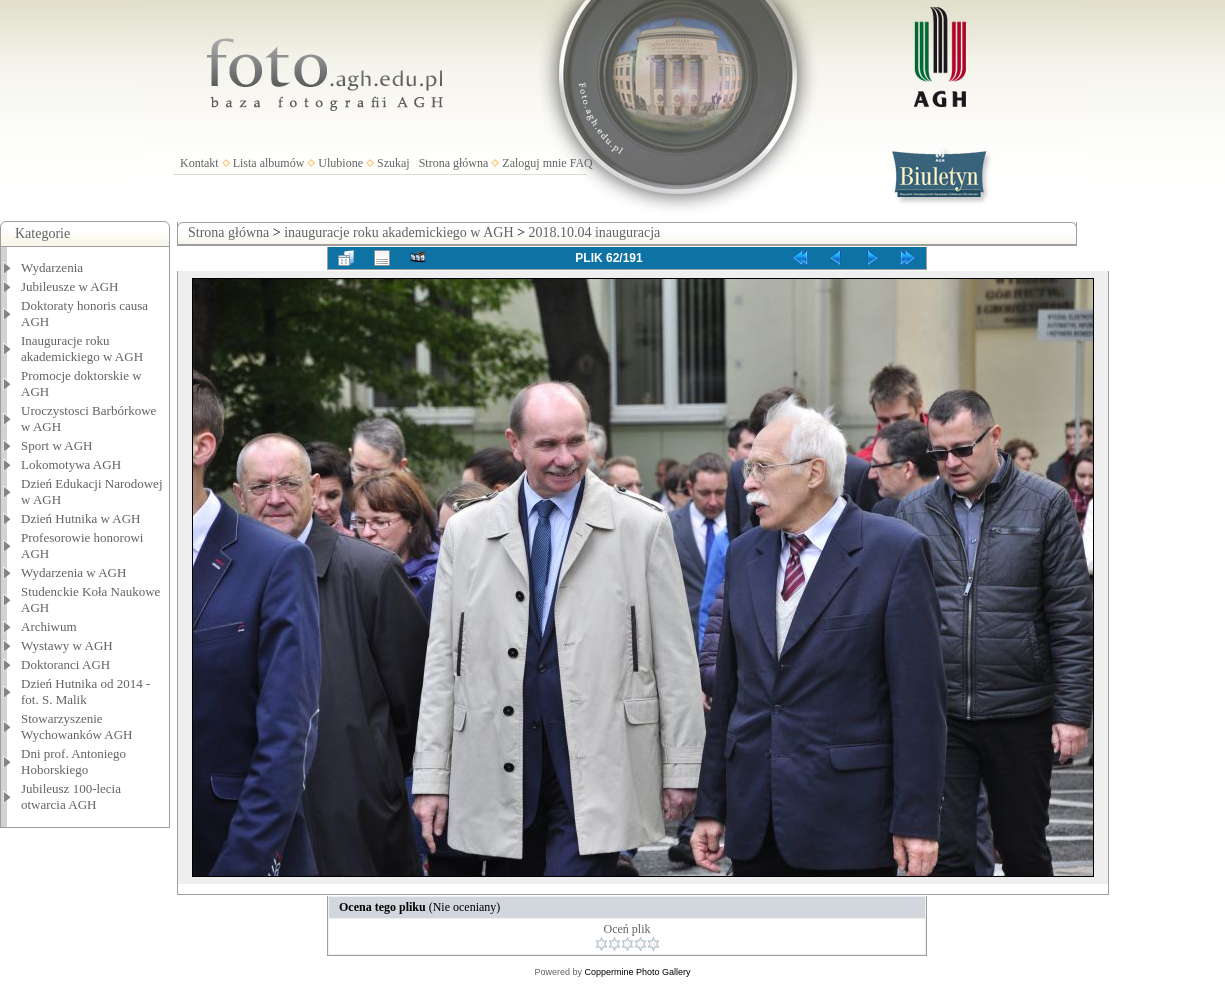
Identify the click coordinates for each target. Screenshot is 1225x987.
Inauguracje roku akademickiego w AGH (82, 348)
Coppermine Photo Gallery (637, 972)
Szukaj (393, 163)
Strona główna (454, 163)
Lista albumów (269, 163)
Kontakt (199, 163)
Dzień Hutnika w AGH (81, 518)
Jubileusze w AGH (70, 286)
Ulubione (340, 163)
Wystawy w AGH (67, 645)
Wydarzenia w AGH (73, 572)
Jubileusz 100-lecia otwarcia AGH (71, 796)
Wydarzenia (52, 267)
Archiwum (49, 626)
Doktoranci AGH (65, 664)
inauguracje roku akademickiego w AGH (398, 232)
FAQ (581, 163)
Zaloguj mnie (534, 163)
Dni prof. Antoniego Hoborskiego (73, 761)
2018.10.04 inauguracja (594, 232)
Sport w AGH (57, 445)
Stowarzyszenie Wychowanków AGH (77, 726)
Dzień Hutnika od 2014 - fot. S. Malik (85, 691)
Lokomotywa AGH (71, 464)
